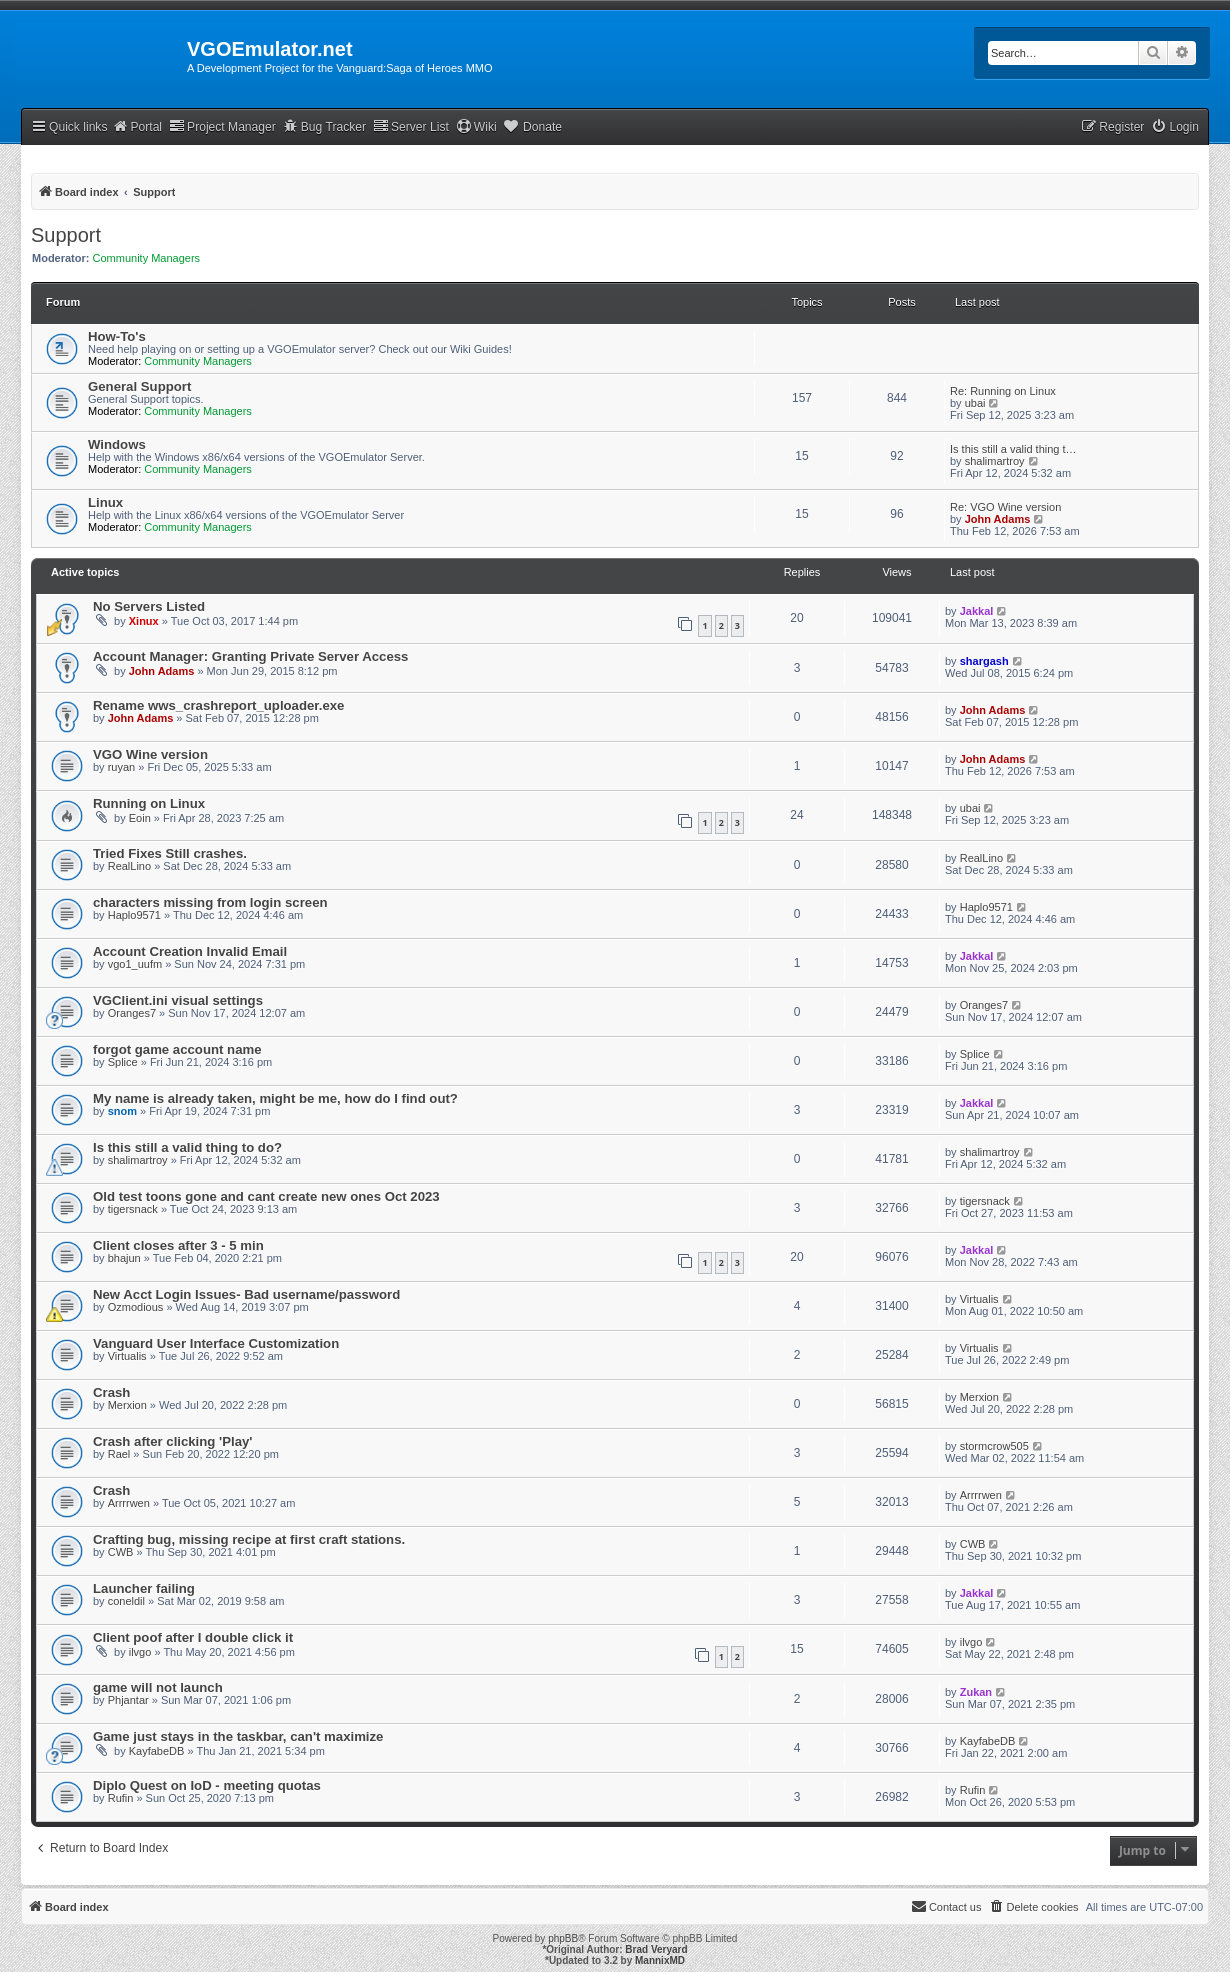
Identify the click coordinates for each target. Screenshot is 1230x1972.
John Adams (998, 519)
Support (66, 235)
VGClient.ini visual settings (178, 1000)
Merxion (127, 1405)
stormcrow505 (994, 1446)
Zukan (976, 1692)
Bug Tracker (324, 126)
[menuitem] (1175, 127)
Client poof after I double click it (193, 1637)
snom (122, 1111)
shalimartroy (995, 461)
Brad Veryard (656, 1949)
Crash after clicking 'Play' (172, 1441)
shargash (984, 661)
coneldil (126, 1601)
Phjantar (128, 1700)
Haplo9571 (134, 915)
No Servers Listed (149, 606)
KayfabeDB (157, 1751)
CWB (121, 1552)
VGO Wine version (150, 754)
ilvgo (140, 1652)
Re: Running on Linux (1003, 391)
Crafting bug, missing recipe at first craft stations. (249, 1539)
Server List (411, 126)
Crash (111, 1392)
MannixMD (660, 1960)
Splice (123, 1062)
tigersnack (133, 1209)
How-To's (117, 336)
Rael (119, 1454)
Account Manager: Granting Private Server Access (250, 656)
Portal (137, 126)
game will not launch (158, 1687)
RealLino (129, 866)
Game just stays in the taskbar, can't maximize (238, 1736)
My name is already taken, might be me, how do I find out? (275, 1098)
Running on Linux (149, 803)
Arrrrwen (129, 1503)
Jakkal (977, 611)
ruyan (122, 767)
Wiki (476, 126)
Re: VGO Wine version (1005, 507)
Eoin (140, 818)
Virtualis (979, 1299)
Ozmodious (136, 1307)
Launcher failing (144, 1588)
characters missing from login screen (210, 902)
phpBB (563, 1938)
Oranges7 (132, 1013)
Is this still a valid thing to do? (187, 1147)
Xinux (144, 621)
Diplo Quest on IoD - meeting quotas (207, 1785)
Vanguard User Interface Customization (216, 1343)
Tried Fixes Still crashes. (170, 853)
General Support (139, 386)
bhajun (124, 1258)
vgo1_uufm (135, 964)
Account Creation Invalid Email (190, 951)
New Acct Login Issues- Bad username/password (246, 1294)
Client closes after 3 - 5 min (178, 1245)
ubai (975, 403)
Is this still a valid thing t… (1013, 449)
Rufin (121, 1798)
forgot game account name (177, 1049)
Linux (105, 502)
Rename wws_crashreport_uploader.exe (218, 705)
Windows (117, 444)
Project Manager (222, 126)
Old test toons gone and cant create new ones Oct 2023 (266, 1196)
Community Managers (147, 258)
